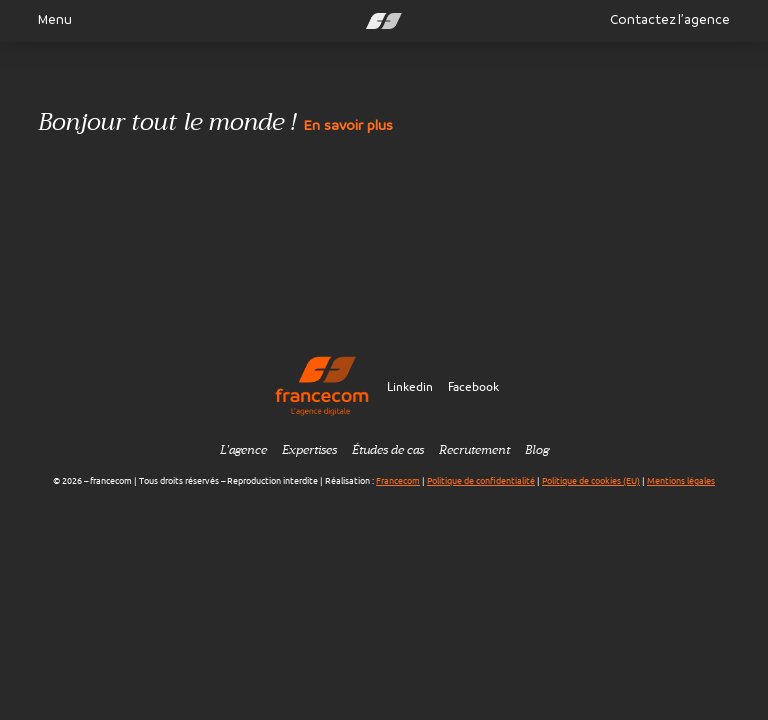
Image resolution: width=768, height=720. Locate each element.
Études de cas (388, 450)
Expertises (309, 450)
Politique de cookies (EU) (591, 480)
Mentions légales (681, 480)
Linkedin (410, 386)
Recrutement (474, 450)
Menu (47, 19)
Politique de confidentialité (481, 480)
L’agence (243, 450)
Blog (537, 450)
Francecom (398, 480)
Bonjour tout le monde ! (215, 124)
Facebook (473, 386)
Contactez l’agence (670, 19)
